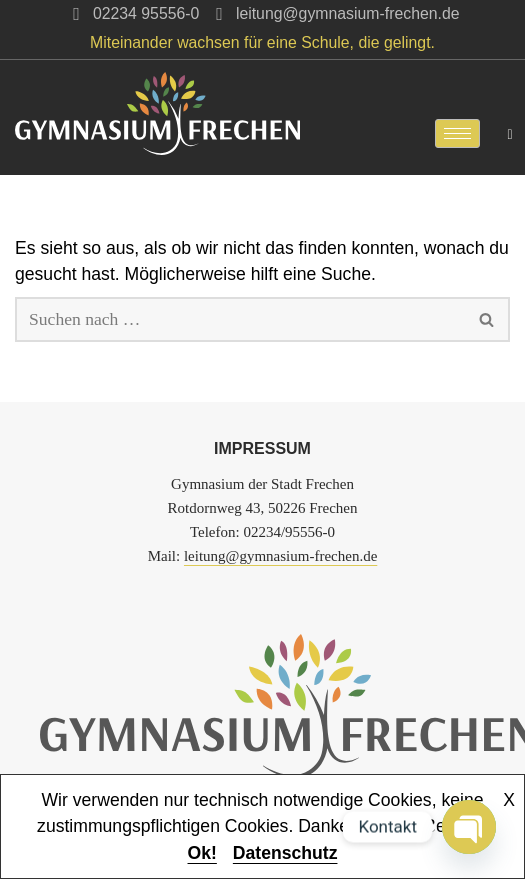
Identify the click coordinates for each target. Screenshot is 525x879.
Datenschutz (285, 853)
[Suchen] (240, 319)
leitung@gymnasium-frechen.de (280, 556)
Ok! (202, 853)
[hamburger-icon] (457, 133)
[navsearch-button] (510, 133)
